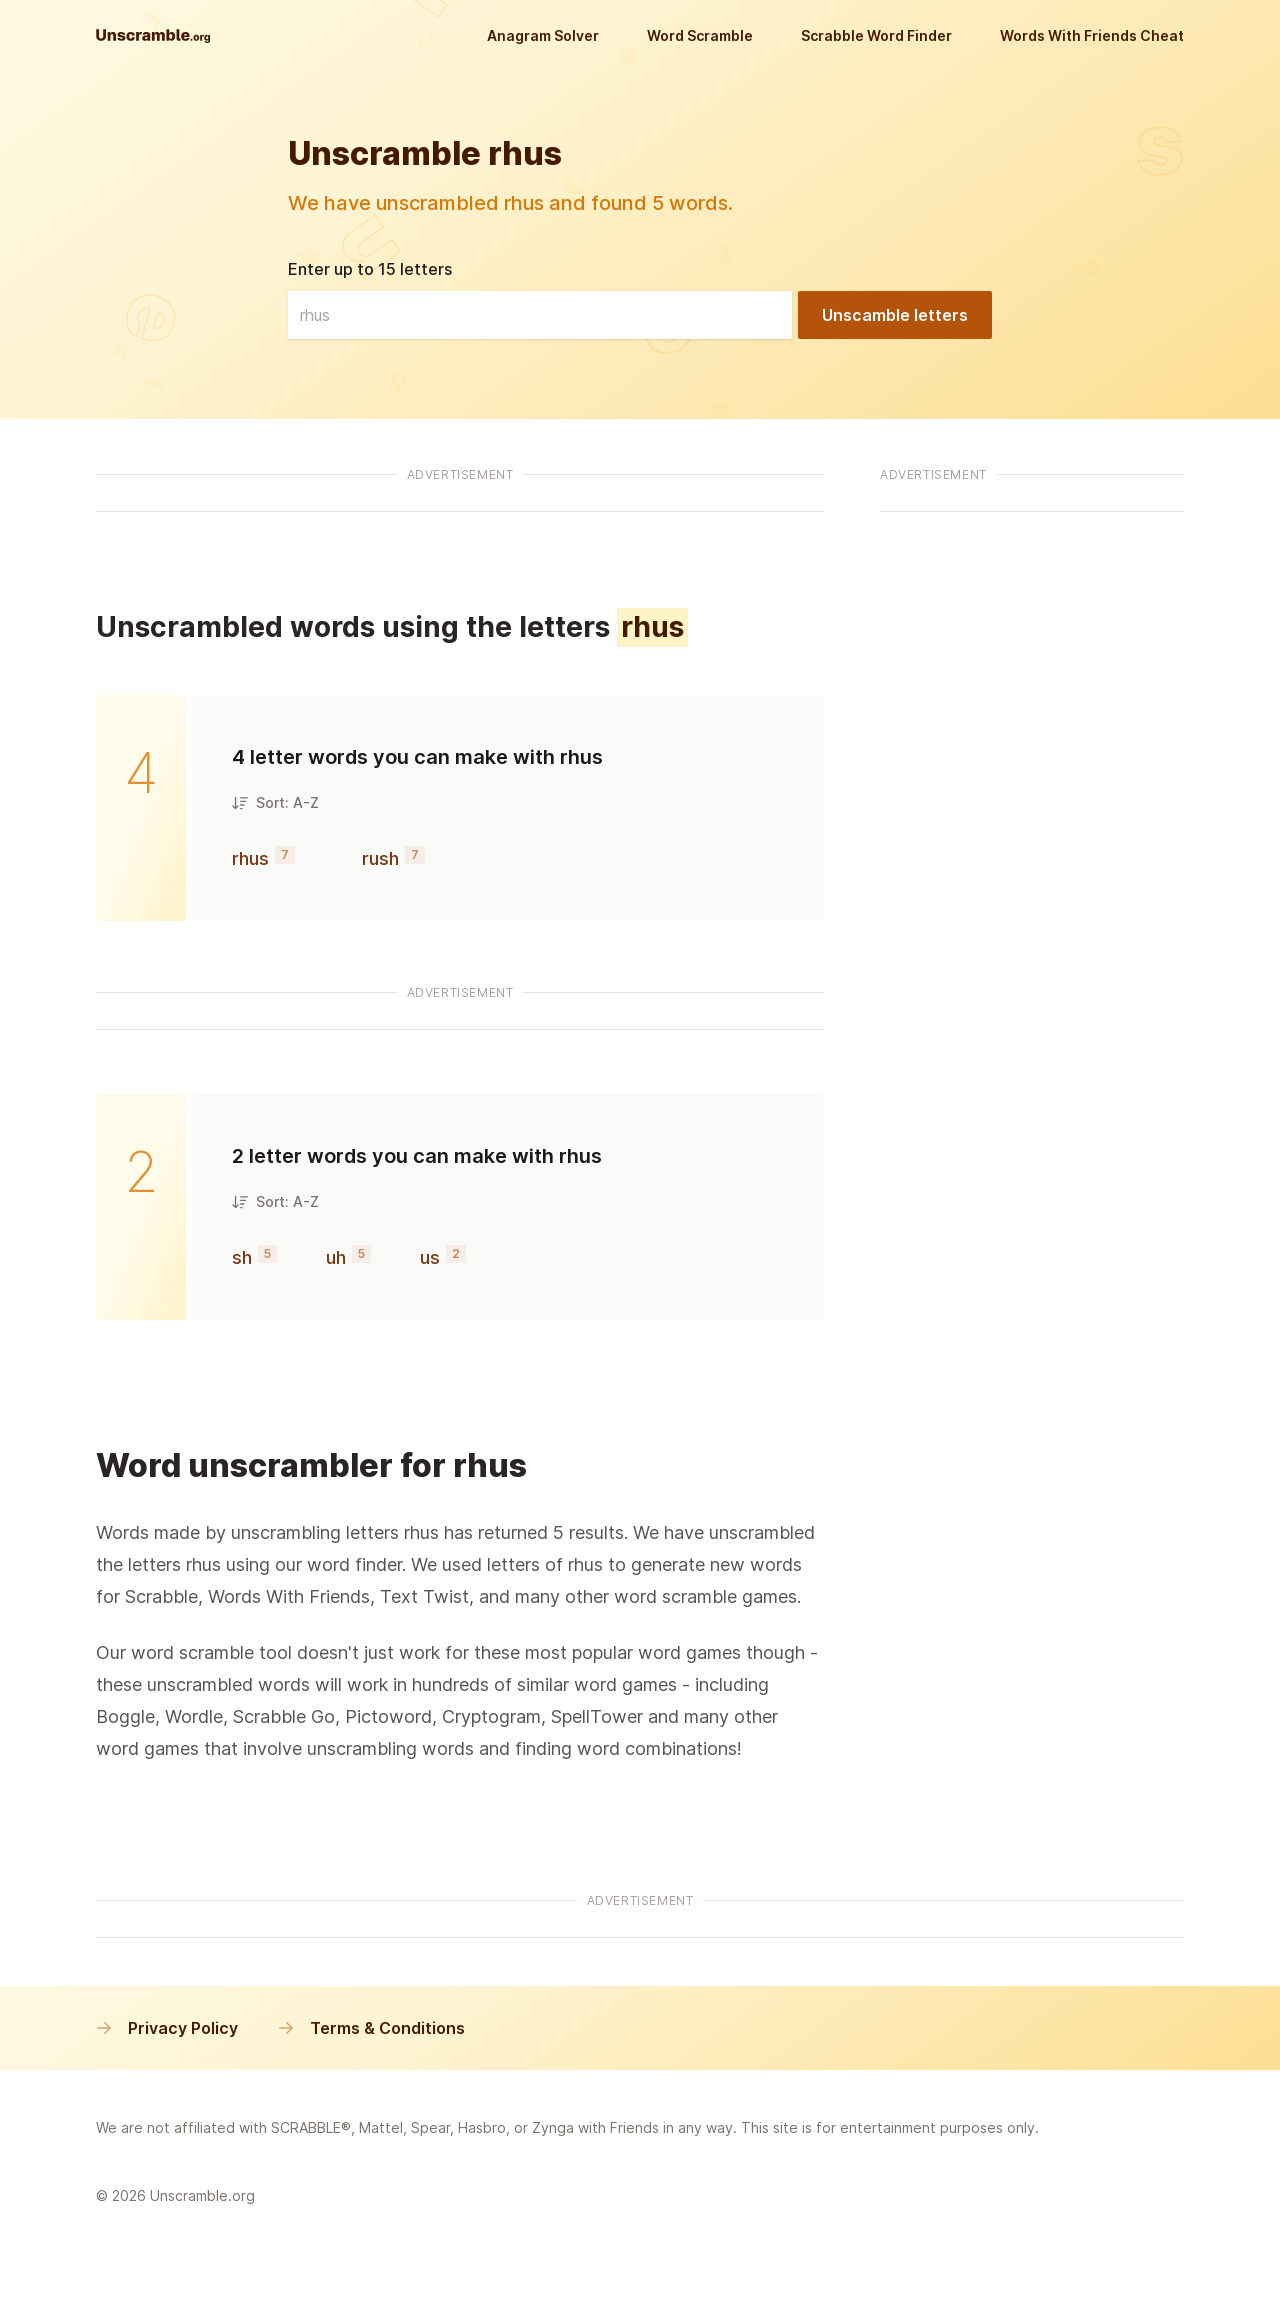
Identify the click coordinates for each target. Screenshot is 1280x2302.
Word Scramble (700, 35)
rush (380, 858)
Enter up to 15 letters (370, 269)
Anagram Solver (543, 35)
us (430, 1257)
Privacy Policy (167, 2028)
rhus (250, 858)
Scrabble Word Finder (876, 35)
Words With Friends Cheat (1092, 35)
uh (336, 1257)
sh (242, 1257)
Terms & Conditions (371, 2028)
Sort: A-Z (275, 802)
